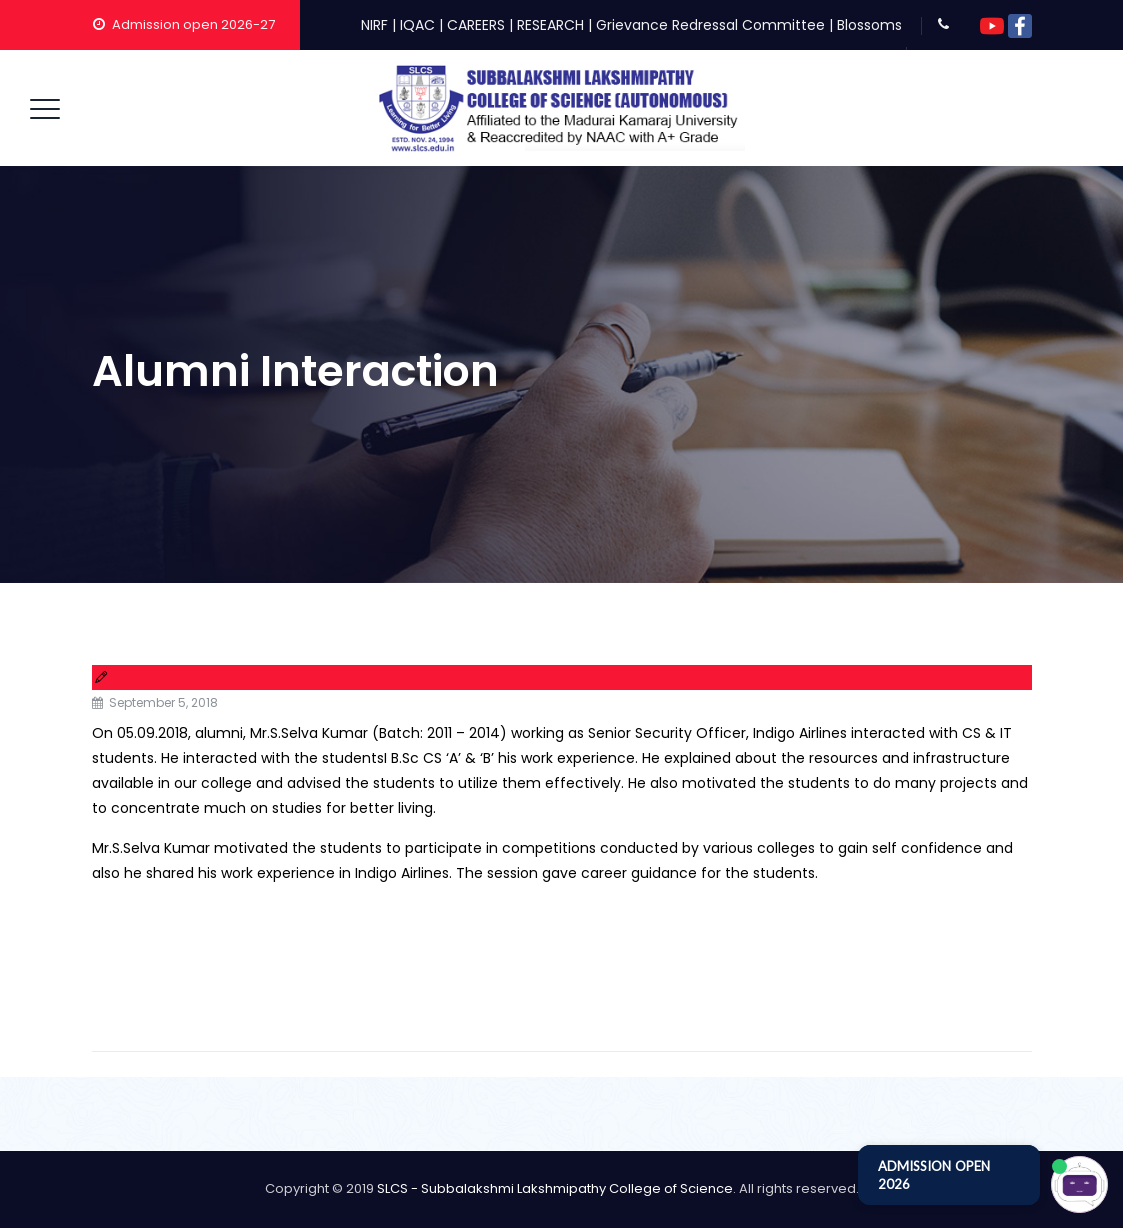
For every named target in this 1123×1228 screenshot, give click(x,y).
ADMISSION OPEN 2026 (934, 1175)
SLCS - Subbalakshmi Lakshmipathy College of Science (555, 1188)
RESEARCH (550, 25)
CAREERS (476, 25)
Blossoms (869, 25)
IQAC (417, 25)
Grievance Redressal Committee (710, 25)
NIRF (374, 25)
